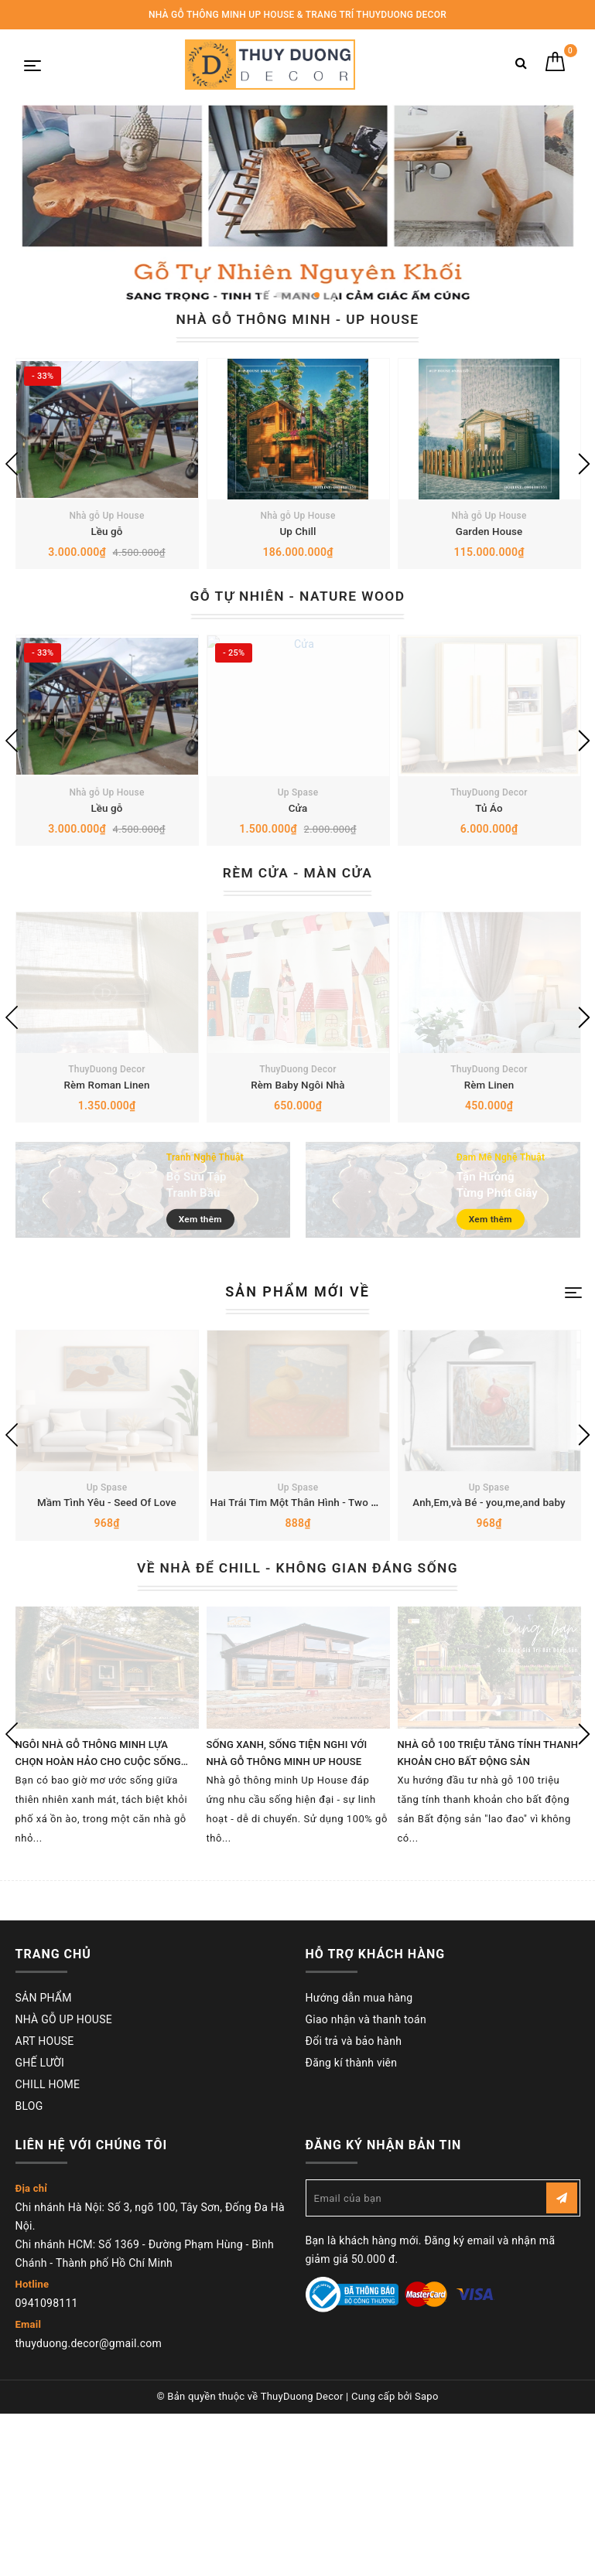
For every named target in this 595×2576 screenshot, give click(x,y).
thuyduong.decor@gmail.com (88, 2506)
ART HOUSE (44, 2204)
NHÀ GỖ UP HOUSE (63, 2182)
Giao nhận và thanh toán (366, 2182)
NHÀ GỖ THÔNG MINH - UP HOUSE (297, 319)
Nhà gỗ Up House (106, 555)
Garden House (489, 571)
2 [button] (302, 295)
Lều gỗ (106, 571)
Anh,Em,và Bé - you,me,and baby (489, 1666)
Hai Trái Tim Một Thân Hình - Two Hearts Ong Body (336, 1666)
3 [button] (317, 295)
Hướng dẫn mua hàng (359, 2161)
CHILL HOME (47, 2247)
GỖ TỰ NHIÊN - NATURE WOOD (297, 636)
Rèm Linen (489, 1204)
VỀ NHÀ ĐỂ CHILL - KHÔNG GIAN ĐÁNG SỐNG (297, 1731)
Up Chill (297, 571)
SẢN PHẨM (43, 2161)
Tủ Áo (488, 888)
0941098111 (46, 2466)
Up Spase (298, 872)
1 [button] (283, 295)
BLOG (29, 2269)
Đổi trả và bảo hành (354, 2204)
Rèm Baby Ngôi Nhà (298, 1204)
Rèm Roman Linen (107, 1204)
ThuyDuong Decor (489, 872)
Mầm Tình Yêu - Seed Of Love (107, 1666)
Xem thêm (205, 1340)
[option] (297, 206)
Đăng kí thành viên (352, 2226)
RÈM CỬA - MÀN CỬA (298, 953)
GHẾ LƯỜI (40, 2226)
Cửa (298, 888)
